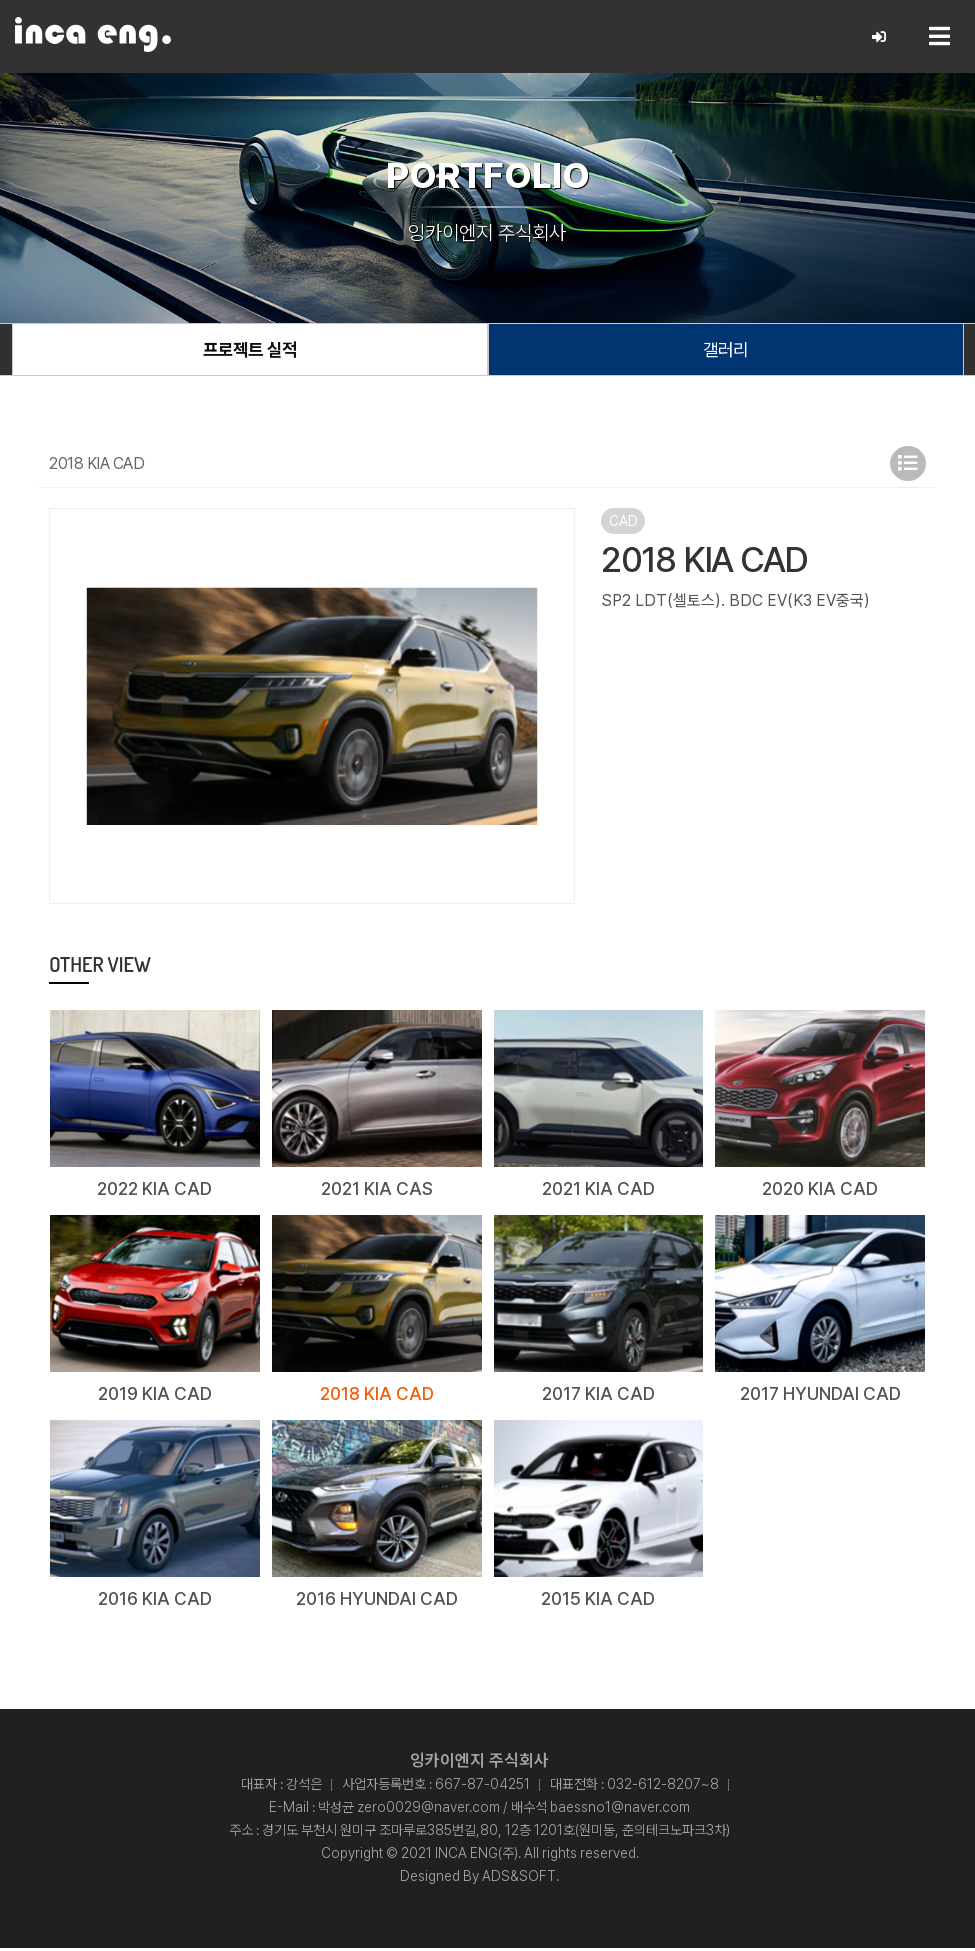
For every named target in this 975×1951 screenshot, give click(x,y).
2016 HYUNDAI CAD (377, 1600)
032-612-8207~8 (663, 1787)
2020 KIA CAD (820, 1190)
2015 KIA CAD (598, 1600)
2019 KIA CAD (155, 1395)
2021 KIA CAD (598, 1190)
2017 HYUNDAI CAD (820, 1395)
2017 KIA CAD (598, 1395)
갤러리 (726, 350)
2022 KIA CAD (154, 1190)
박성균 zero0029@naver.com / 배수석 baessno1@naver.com (504, 1810)
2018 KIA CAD (377, 1395)
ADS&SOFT (519, 1879)
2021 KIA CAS (377, 1190)
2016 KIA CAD (155, 1600)
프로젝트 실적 (250, 350)
